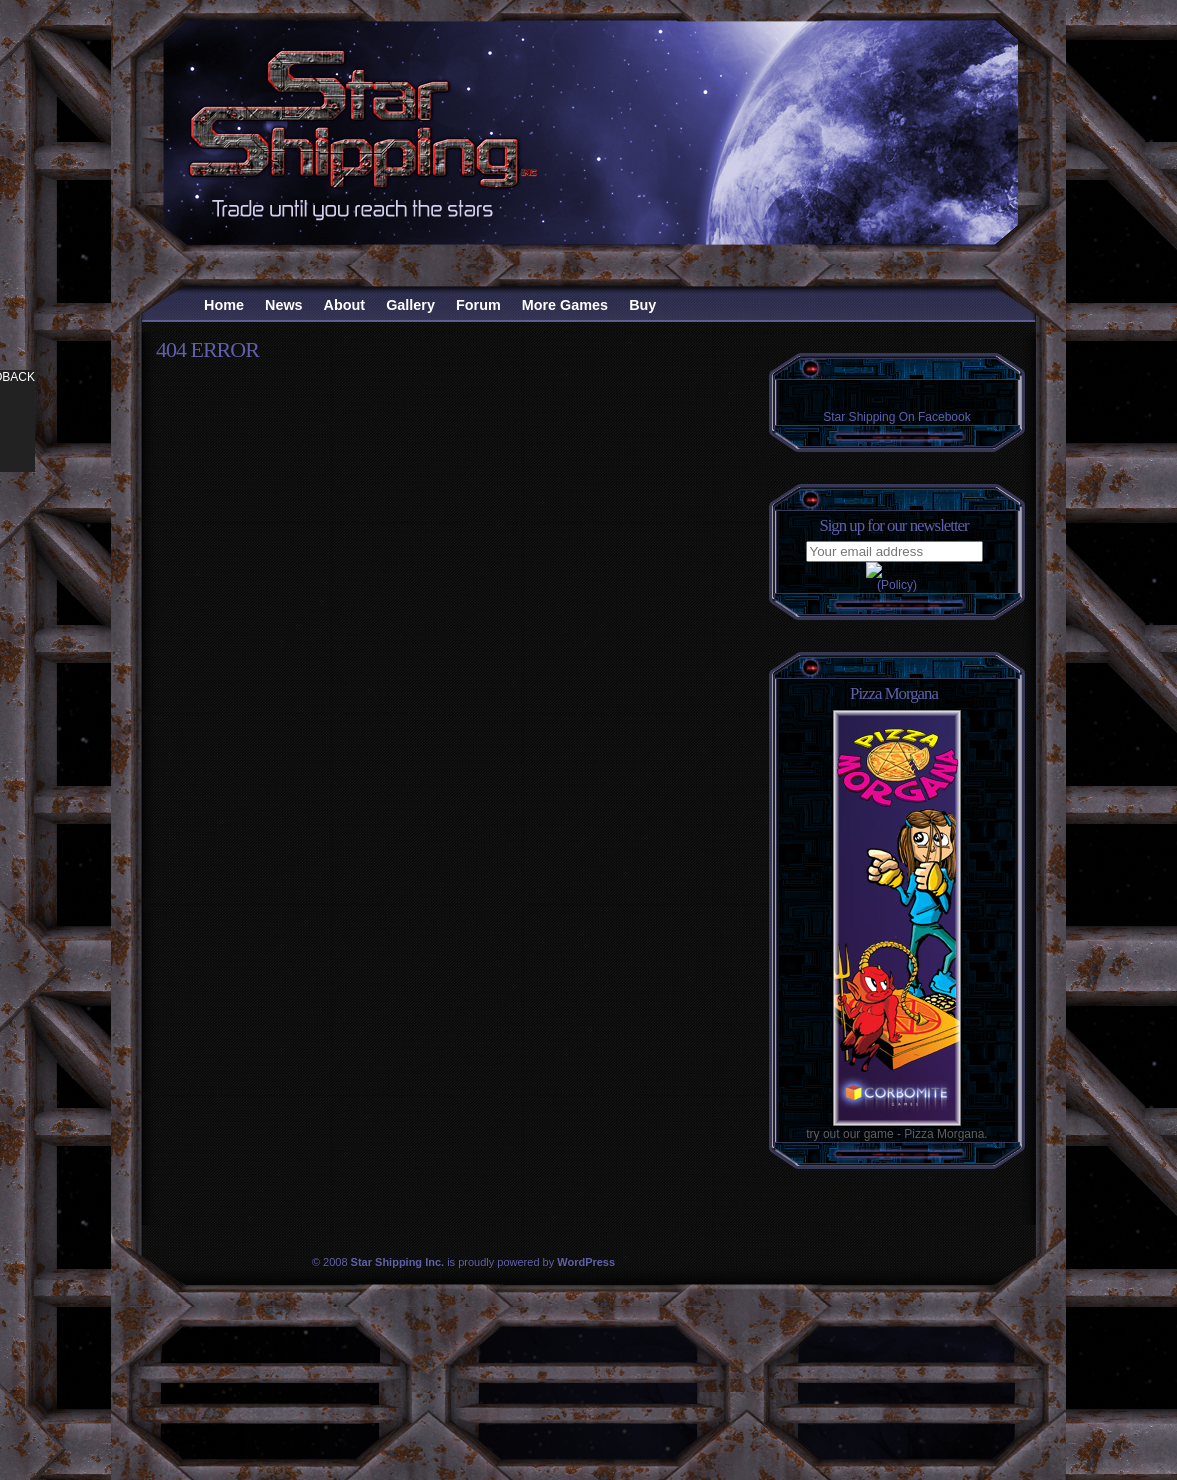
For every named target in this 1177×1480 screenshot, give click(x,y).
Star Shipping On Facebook (896, 417)
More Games (565, 305)
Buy (642, 305)
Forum (478, 305)
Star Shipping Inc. (398, 1262)
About (345, 305)
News (284, 305)
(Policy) (897, 585)
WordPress (586, 1262)
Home (224, 305)
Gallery (410, 305)
